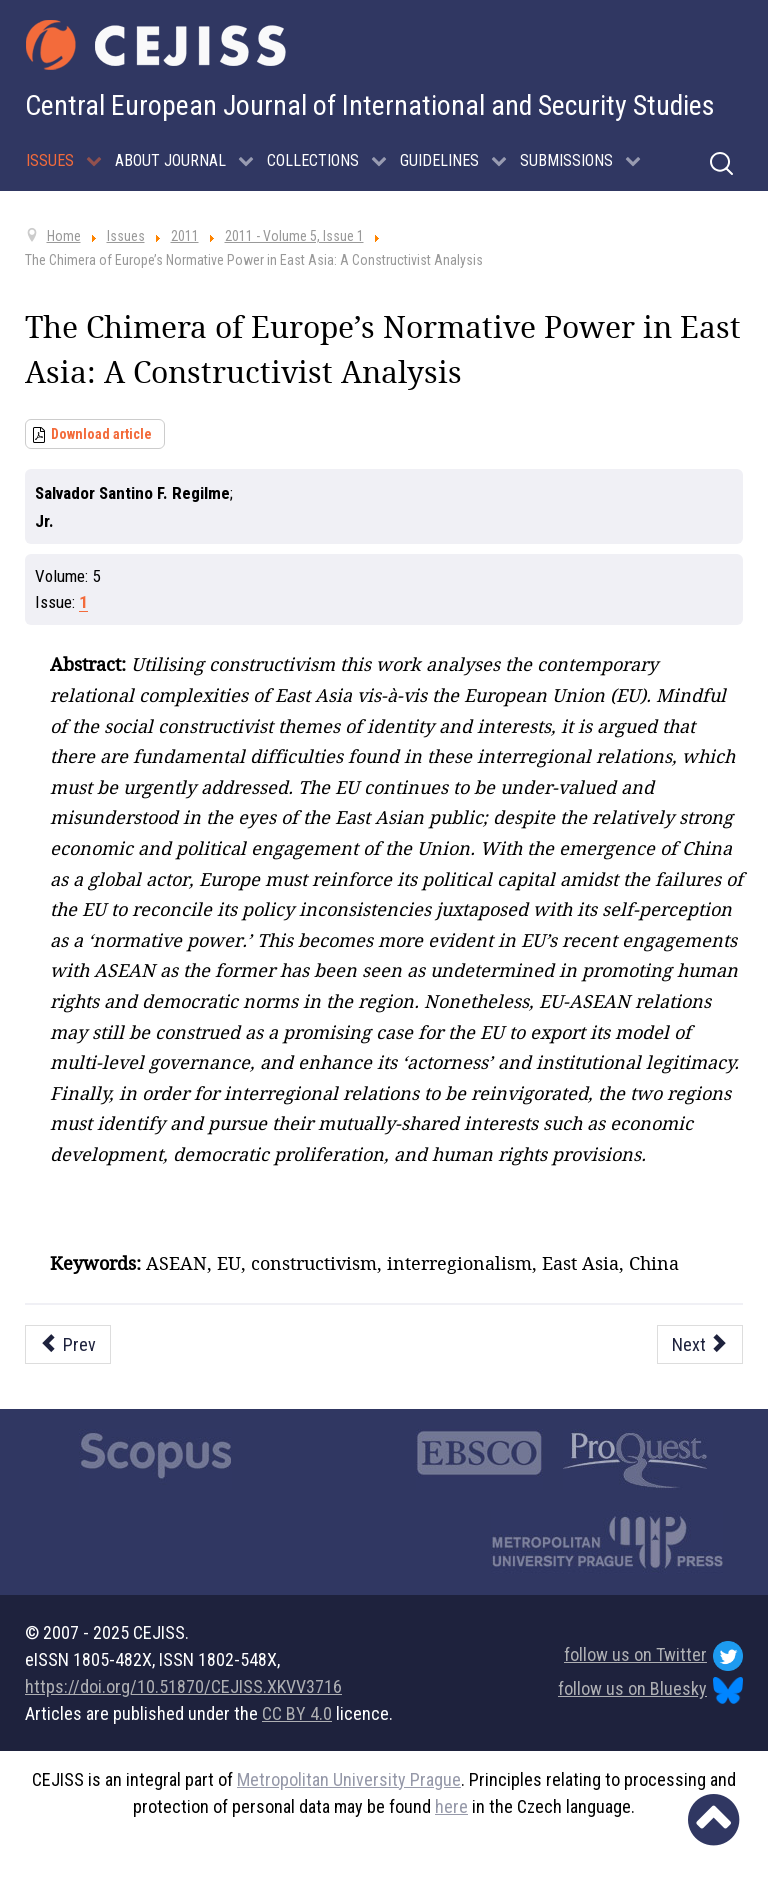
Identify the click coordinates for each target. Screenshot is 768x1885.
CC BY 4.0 (297, 1713)
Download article (101, 434)
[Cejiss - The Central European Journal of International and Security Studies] (156, 45)
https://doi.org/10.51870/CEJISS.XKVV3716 (183, 1686)
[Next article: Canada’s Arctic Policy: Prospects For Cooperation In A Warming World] (700, 1344)
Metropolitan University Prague (349, 1779)
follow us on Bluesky (650, 1690)
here (451, 1806)
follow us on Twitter (653, 1656)
